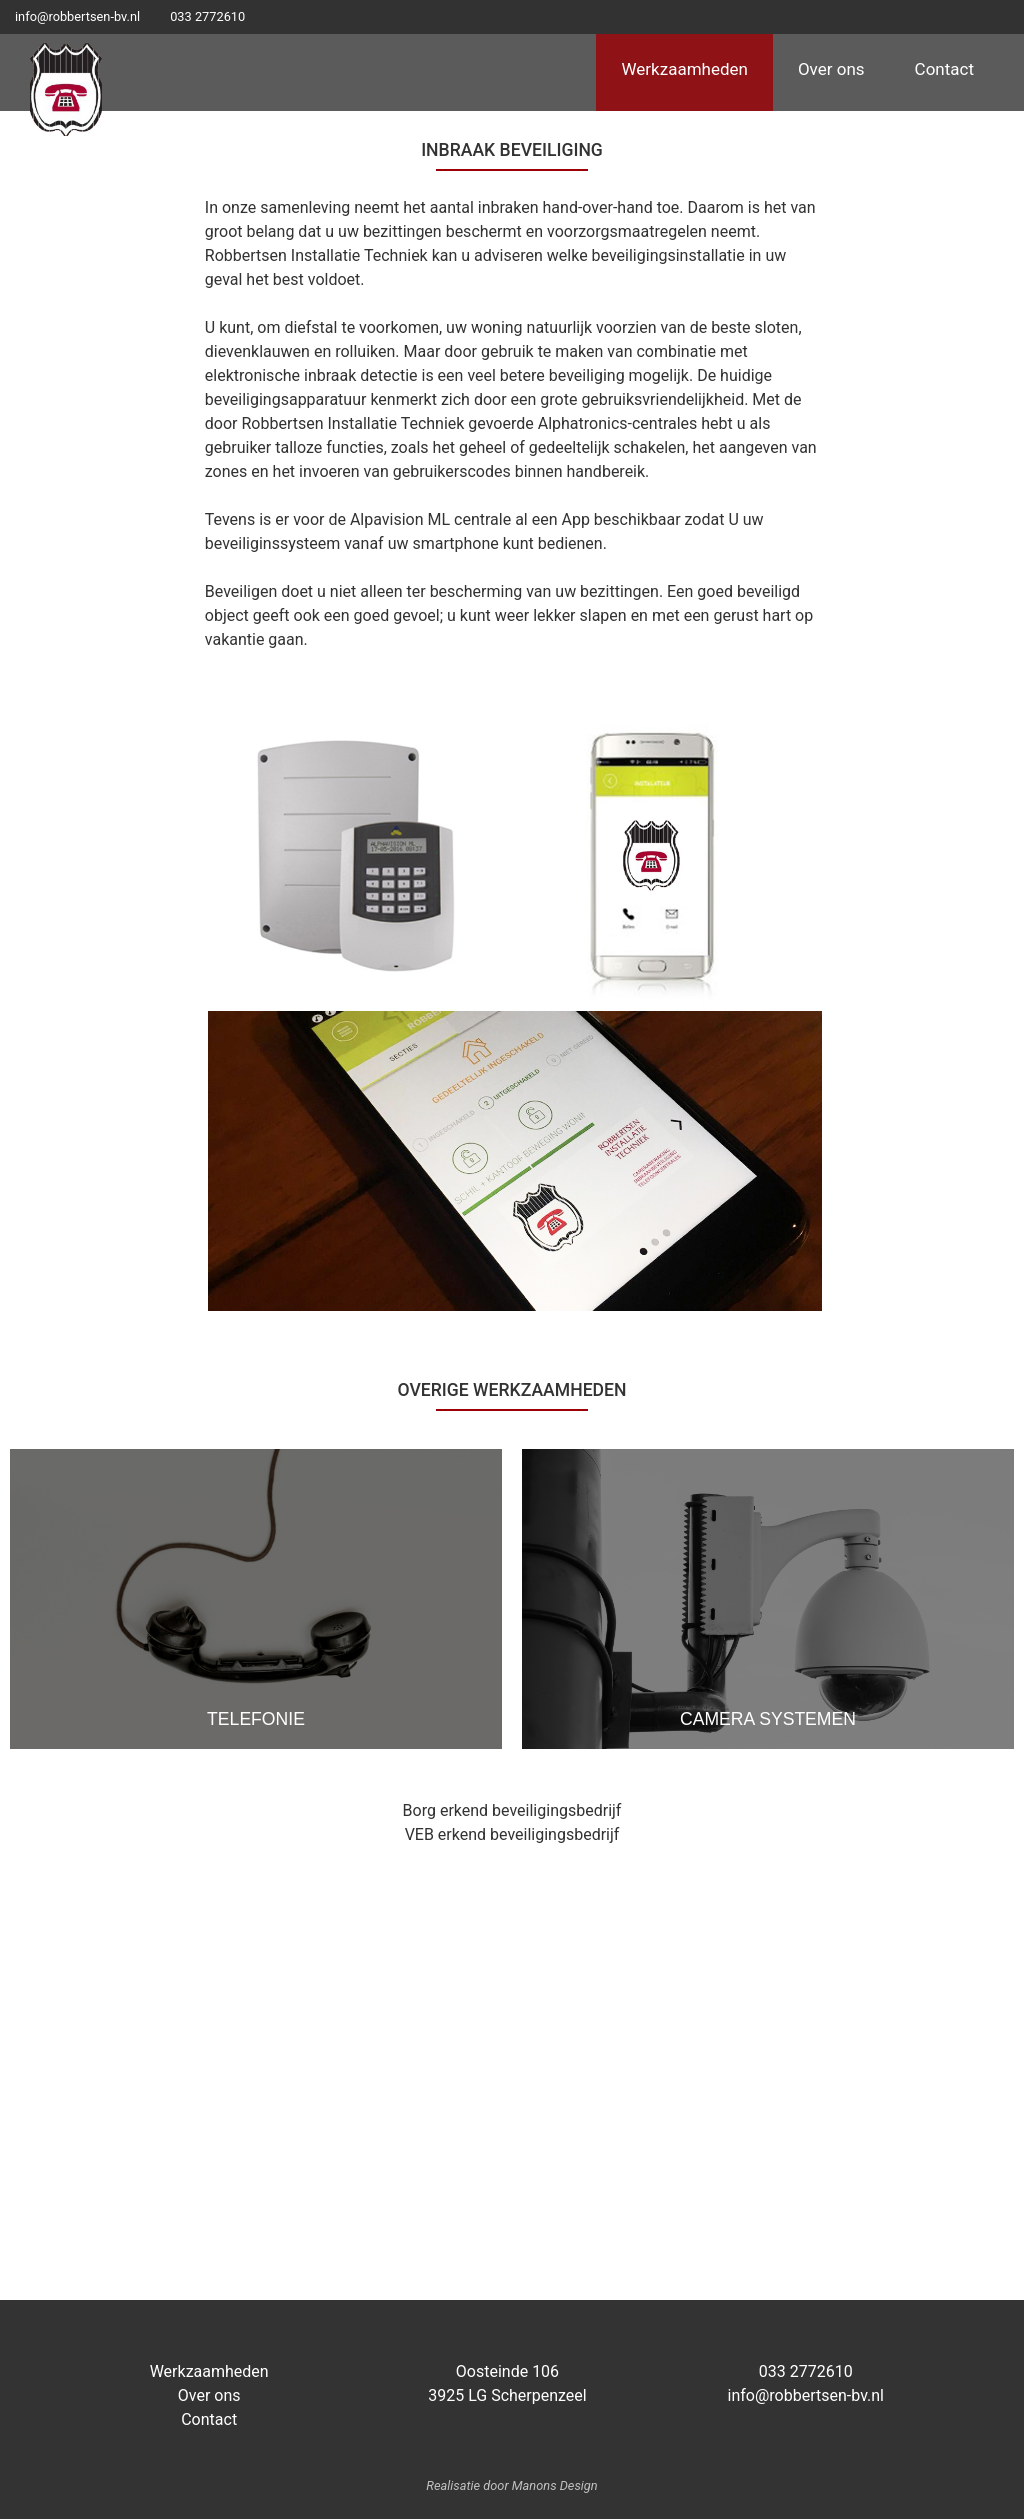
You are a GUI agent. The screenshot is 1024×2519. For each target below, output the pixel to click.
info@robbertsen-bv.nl (77, 16)
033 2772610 (207, 16)
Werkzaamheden (684, 69)
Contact (944, 69)
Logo (66, 89)
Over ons (831, 69)
